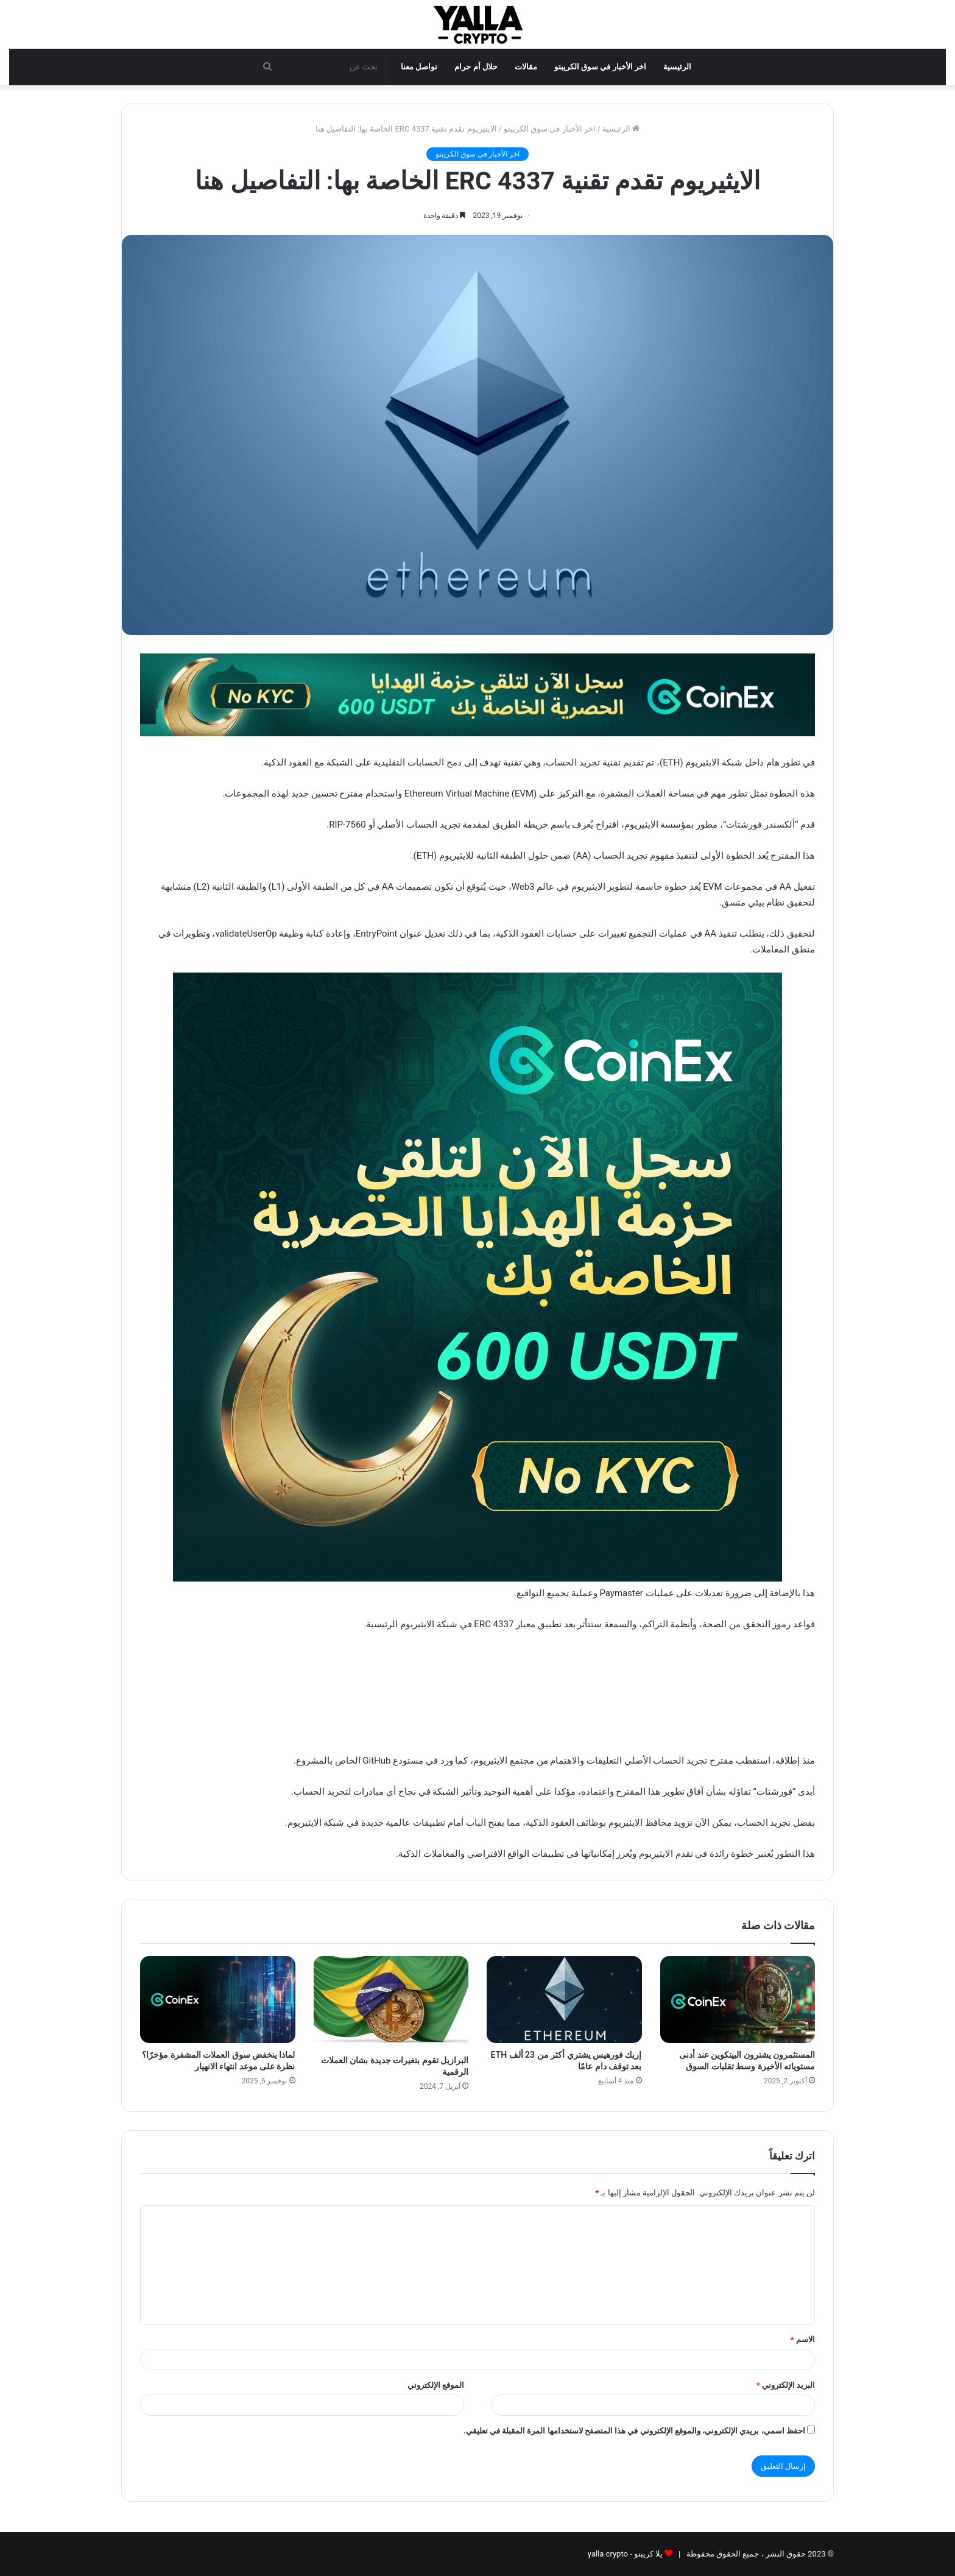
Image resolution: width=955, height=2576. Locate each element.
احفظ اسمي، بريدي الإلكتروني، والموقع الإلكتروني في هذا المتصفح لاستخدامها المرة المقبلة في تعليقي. (634, 2430)
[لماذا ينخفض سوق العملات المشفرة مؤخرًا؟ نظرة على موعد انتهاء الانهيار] (217, 2000)
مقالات (526, 66)
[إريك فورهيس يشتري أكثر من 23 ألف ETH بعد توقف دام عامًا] (564, 2000)
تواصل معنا (419, 66)
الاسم (803, 2339)
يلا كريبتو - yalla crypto (625, 2553)
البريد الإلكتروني (785, 2385)
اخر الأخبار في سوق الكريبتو (600, 66)
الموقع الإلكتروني (435, 2385)
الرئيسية (677, 66)
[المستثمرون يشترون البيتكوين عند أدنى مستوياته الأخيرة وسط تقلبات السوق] (738, 2000)
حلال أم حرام (476, 66)
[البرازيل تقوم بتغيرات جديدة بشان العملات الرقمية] (391, 2002)
